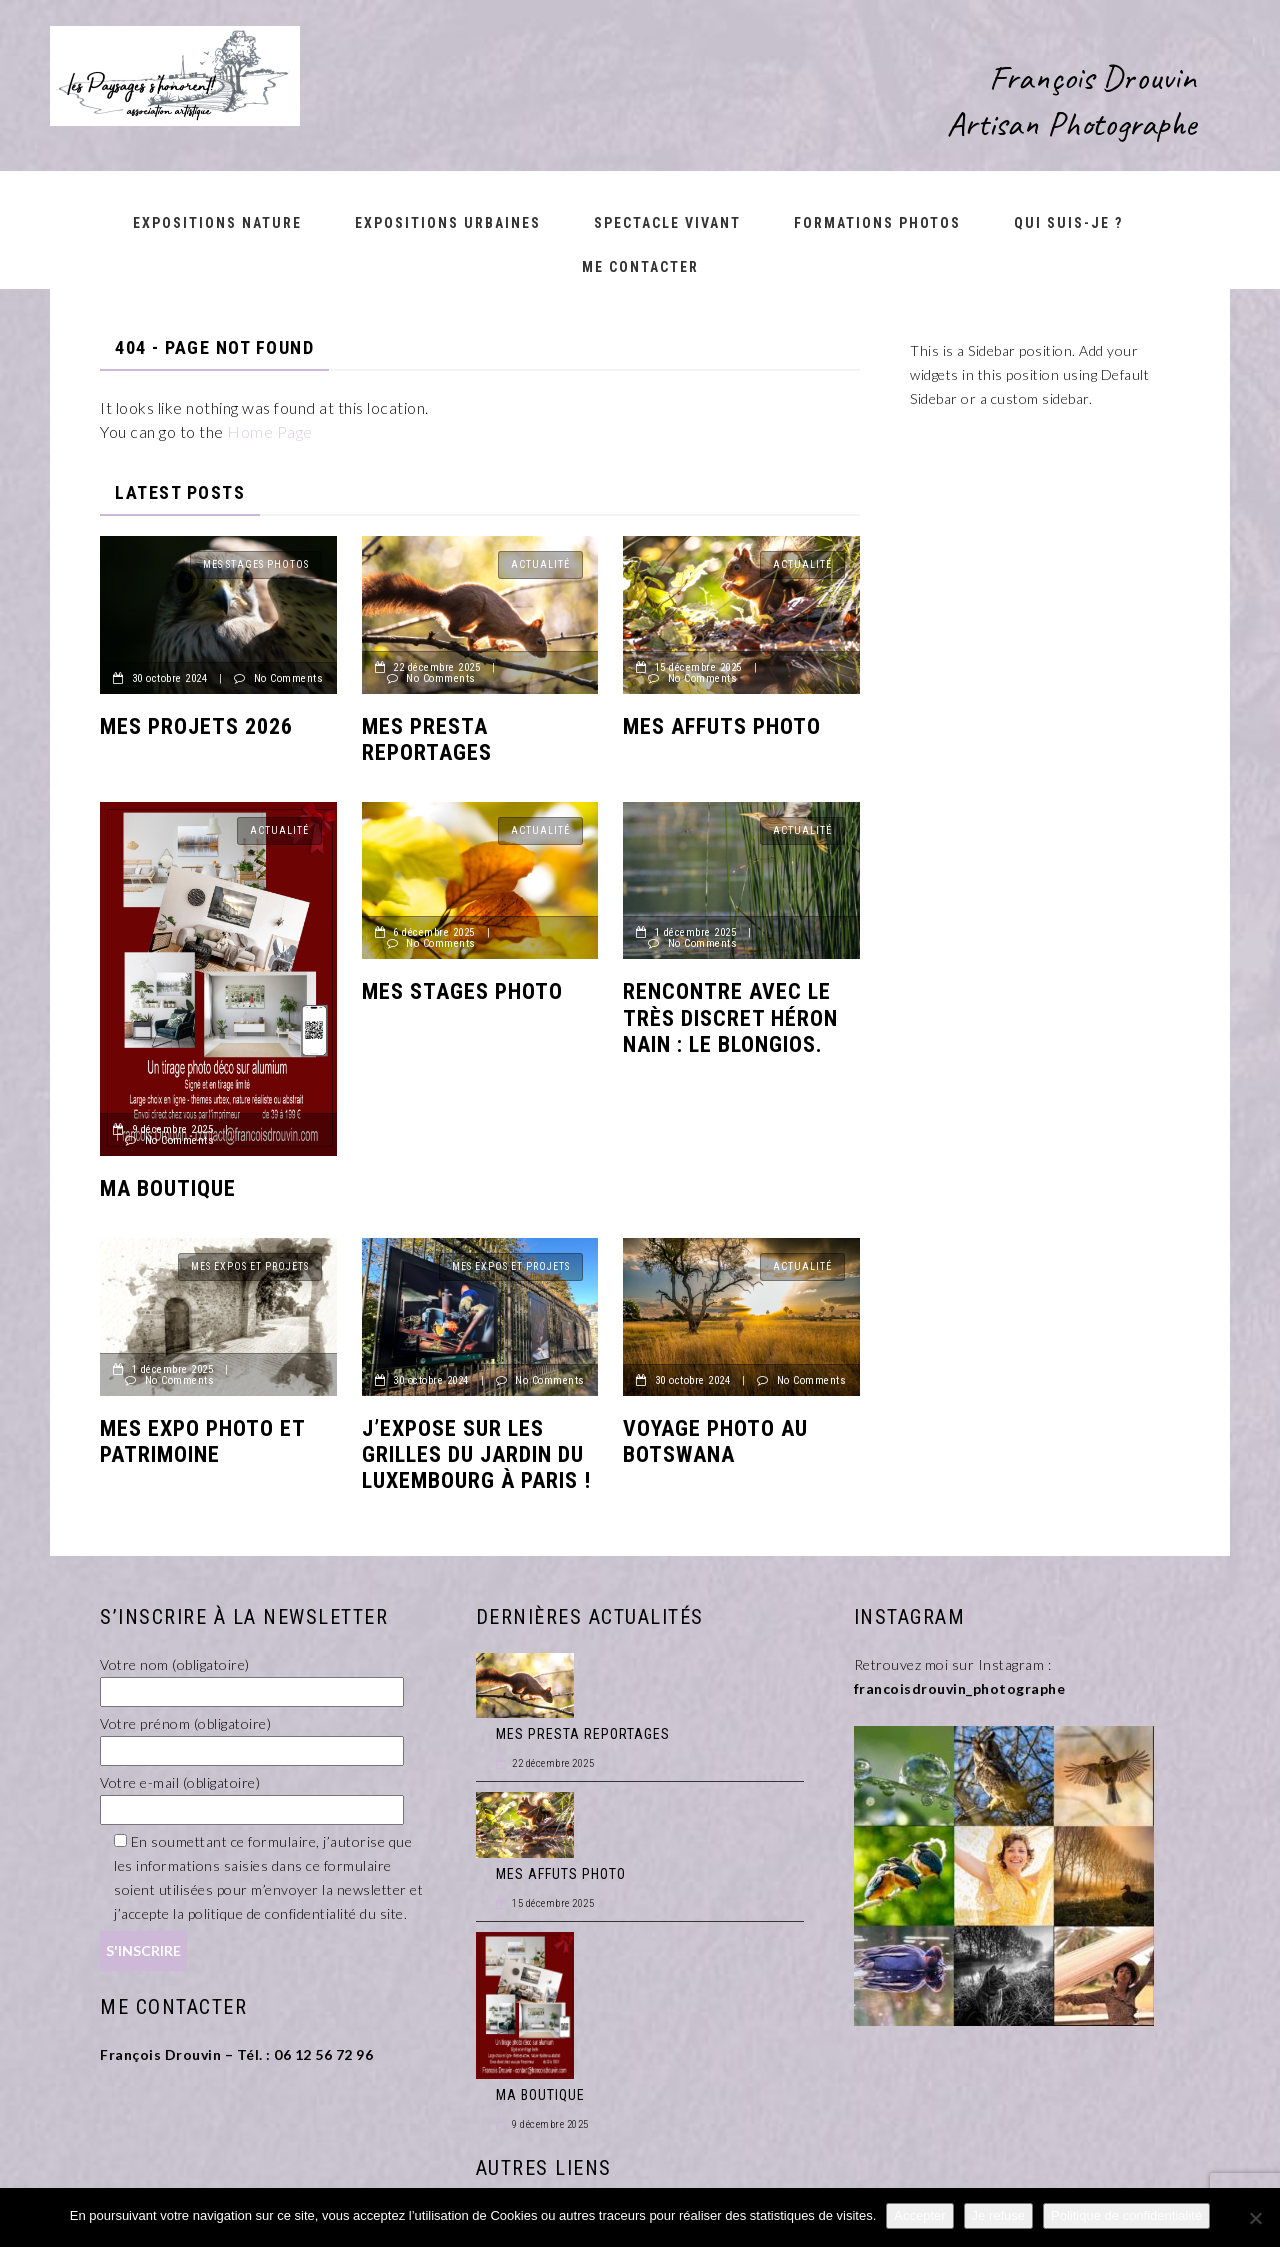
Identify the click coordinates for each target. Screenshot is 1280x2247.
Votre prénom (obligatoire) (252, 1737)
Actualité (540, 564)
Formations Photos (877, 223)
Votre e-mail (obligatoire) (252, 1796)
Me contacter (640, 267)
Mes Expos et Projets (250, 1266)
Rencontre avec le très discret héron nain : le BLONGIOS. (730, 1018)
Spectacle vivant (667, 223)
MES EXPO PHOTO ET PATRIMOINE (202, 1441)
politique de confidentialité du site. (298, 1913)
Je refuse (998, 2215)
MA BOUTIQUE (168, 1188)
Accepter (919, 2215)
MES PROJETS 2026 (196, 726)
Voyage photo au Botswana (715, 1441)
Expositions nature (217, 223)
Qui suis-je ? (1068, 223)
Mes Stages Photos (256, 564)
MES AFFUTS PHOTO (722, 726)
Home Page (270, 431)
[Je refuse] (1255, 2218)
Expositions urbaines (448, 223)
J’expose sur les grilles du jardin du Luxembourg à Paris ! (476, 1455)
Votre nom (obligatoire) (252, 1678)
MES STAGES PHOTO (462, 991)
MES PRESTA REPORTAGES (427, 739)
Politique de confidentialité (1126, 2215)
